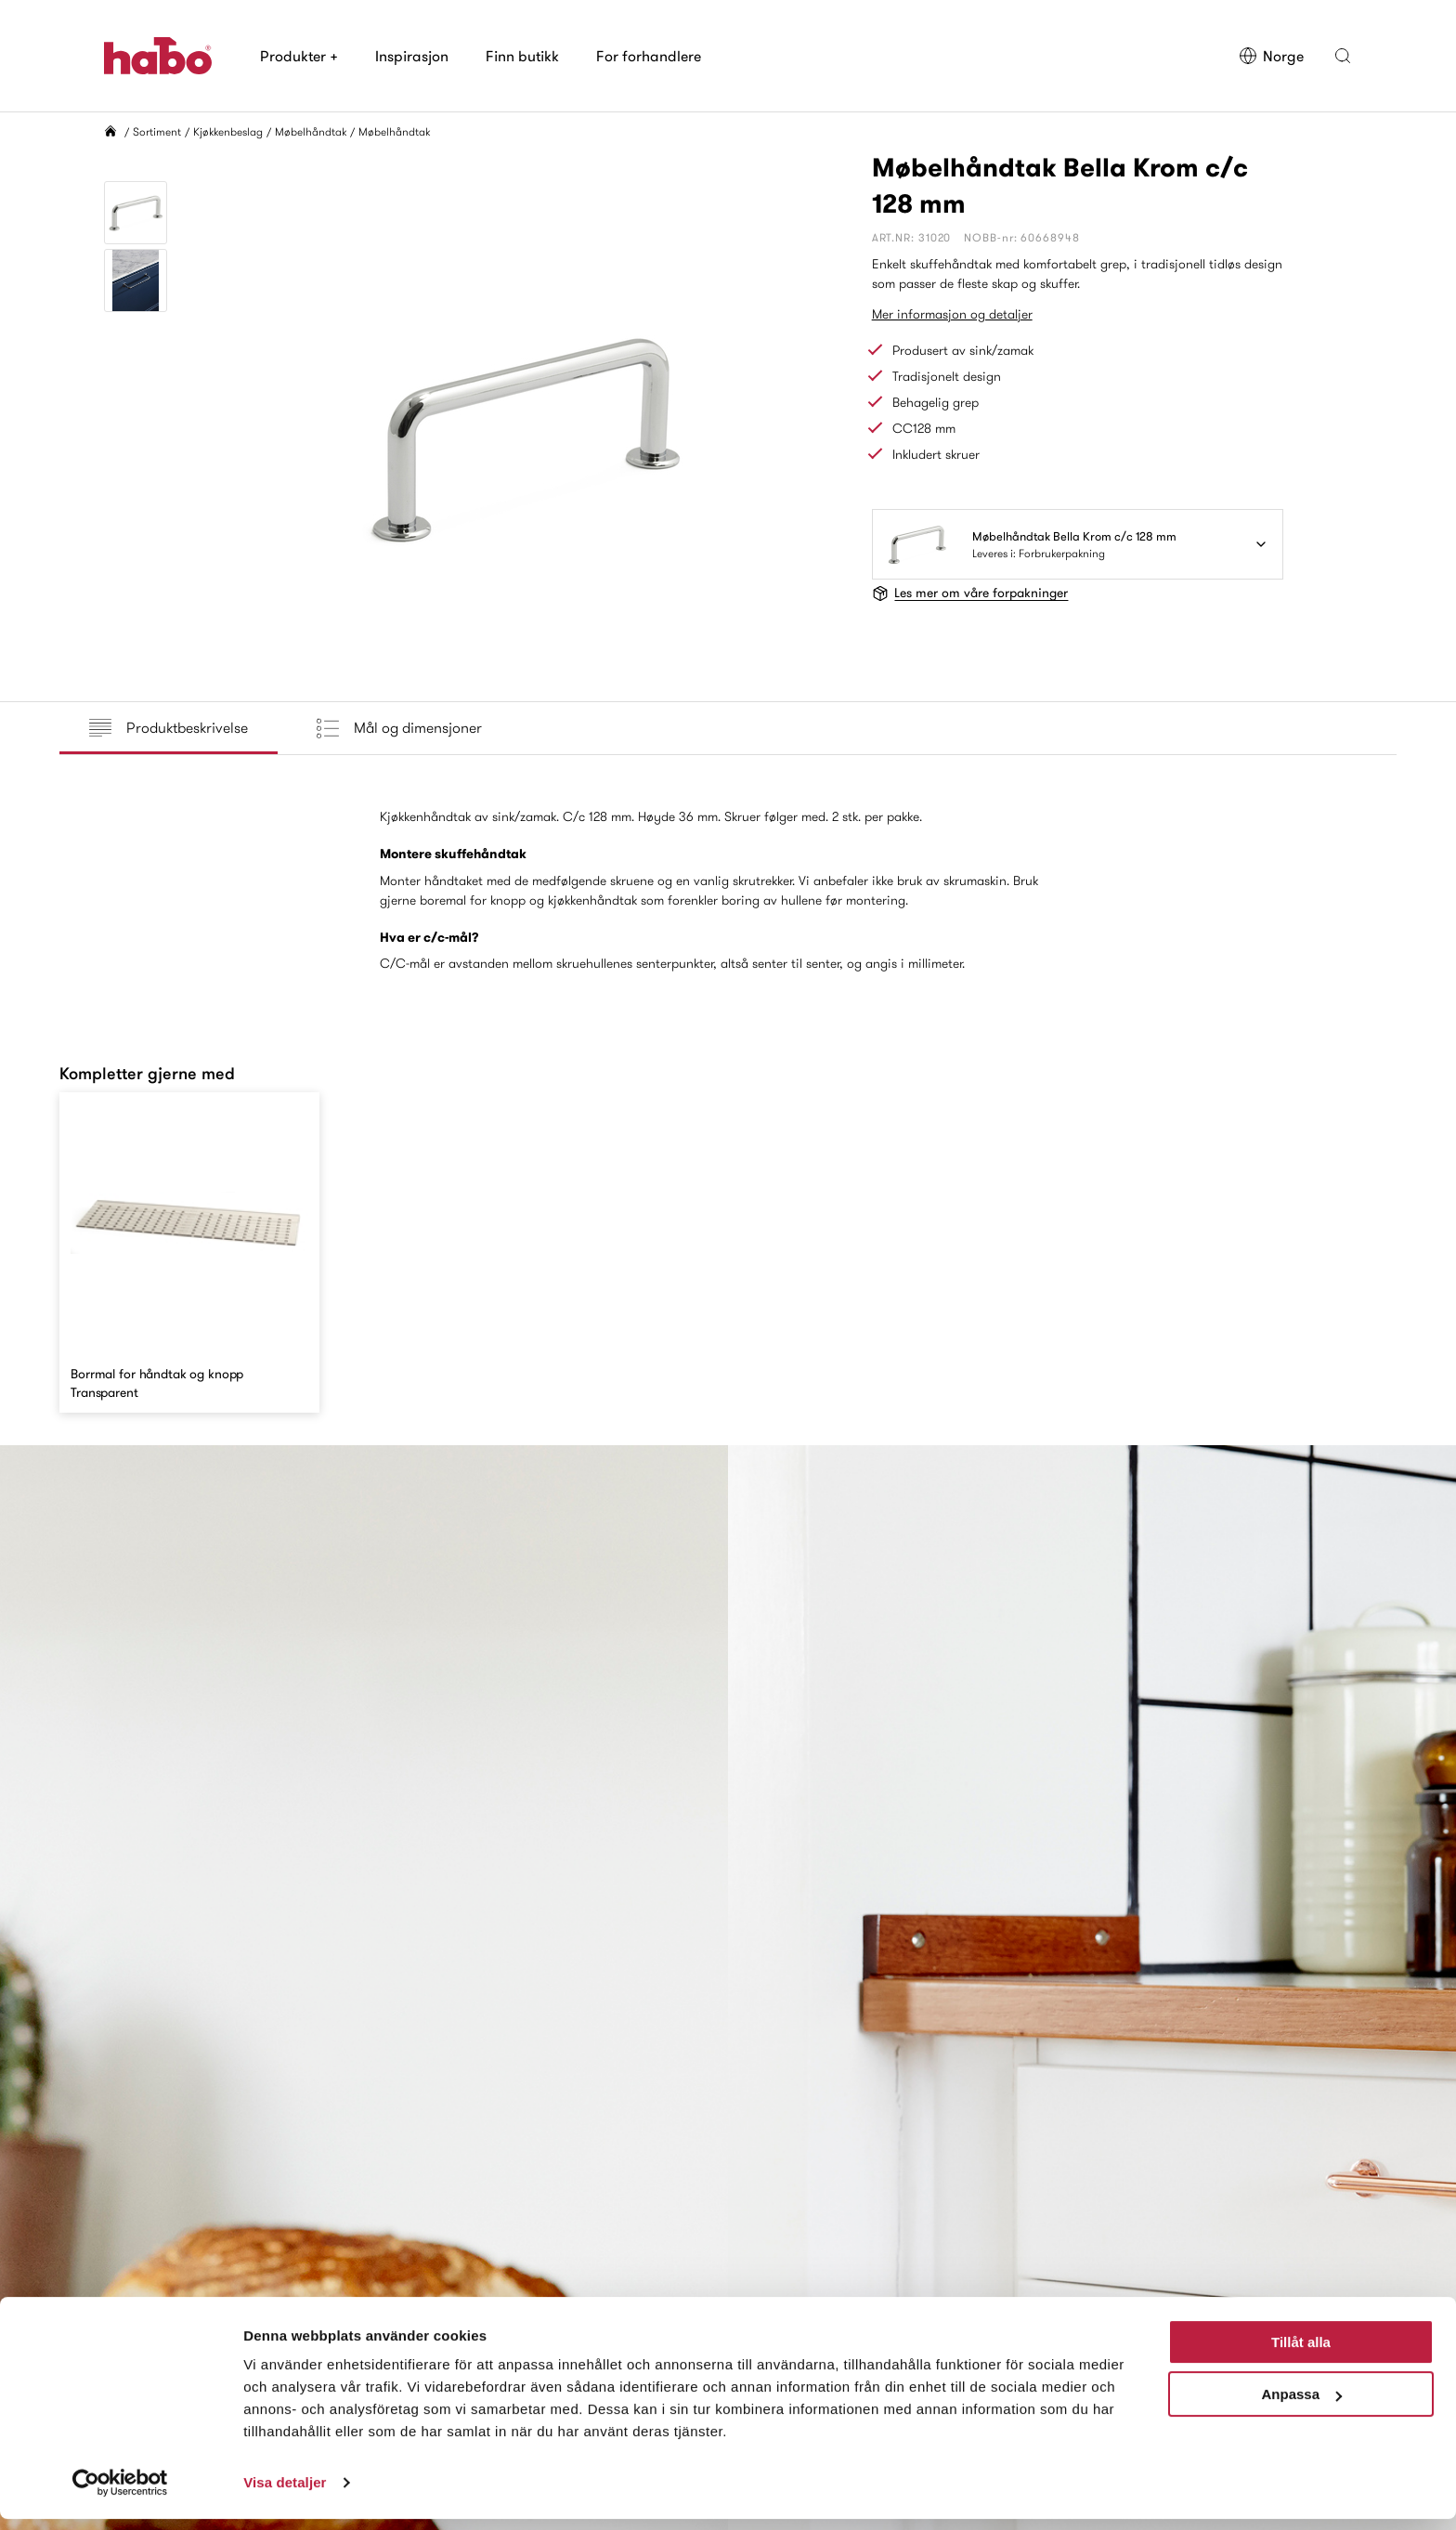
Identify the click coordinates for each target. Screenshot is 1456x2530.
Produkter (299, 55)
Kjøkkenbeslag (228, 131)
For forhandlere (648, 55)
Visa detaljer (284, 2493)
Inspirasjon (411, 55)
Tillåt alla (1301, 2353)
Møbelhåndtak (310, 131)
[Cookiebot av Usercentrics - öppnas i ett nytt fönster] (120, 2494)
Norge (1271, 55)
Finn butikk (522, 55)
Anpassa (1301, 2405)
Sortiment (157, 131)
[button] (1342, 55)
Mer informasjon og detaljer (952, 314)
